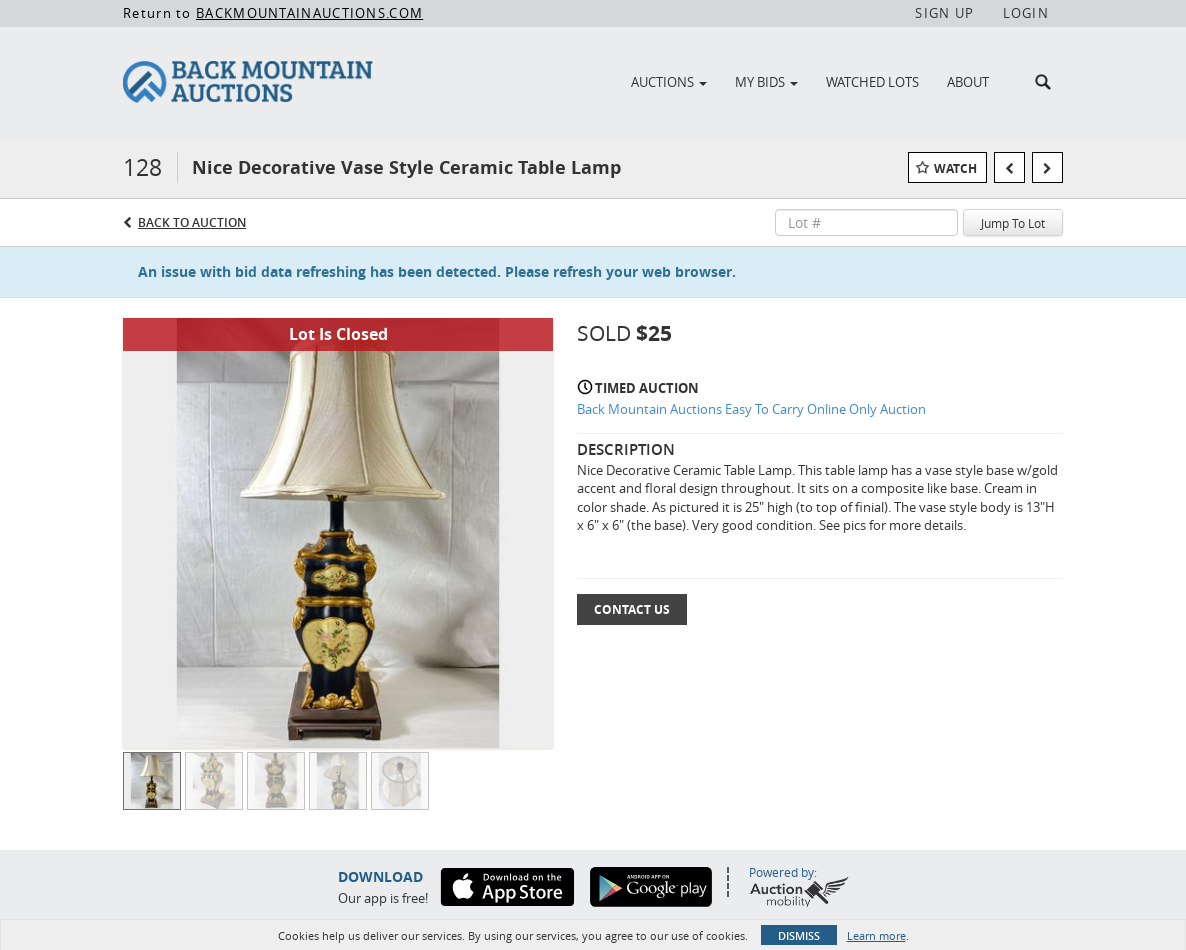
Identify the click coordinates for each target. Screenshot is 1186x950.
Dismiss (799, 935)
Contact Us (632, 609)
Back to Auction (192, 222)
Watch (955, 168)
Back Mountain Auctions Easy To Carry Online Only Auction (751, 409)
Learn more (876, 935)
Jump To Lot (1013, 223)
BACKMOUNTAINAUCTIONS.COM (309, 13)
